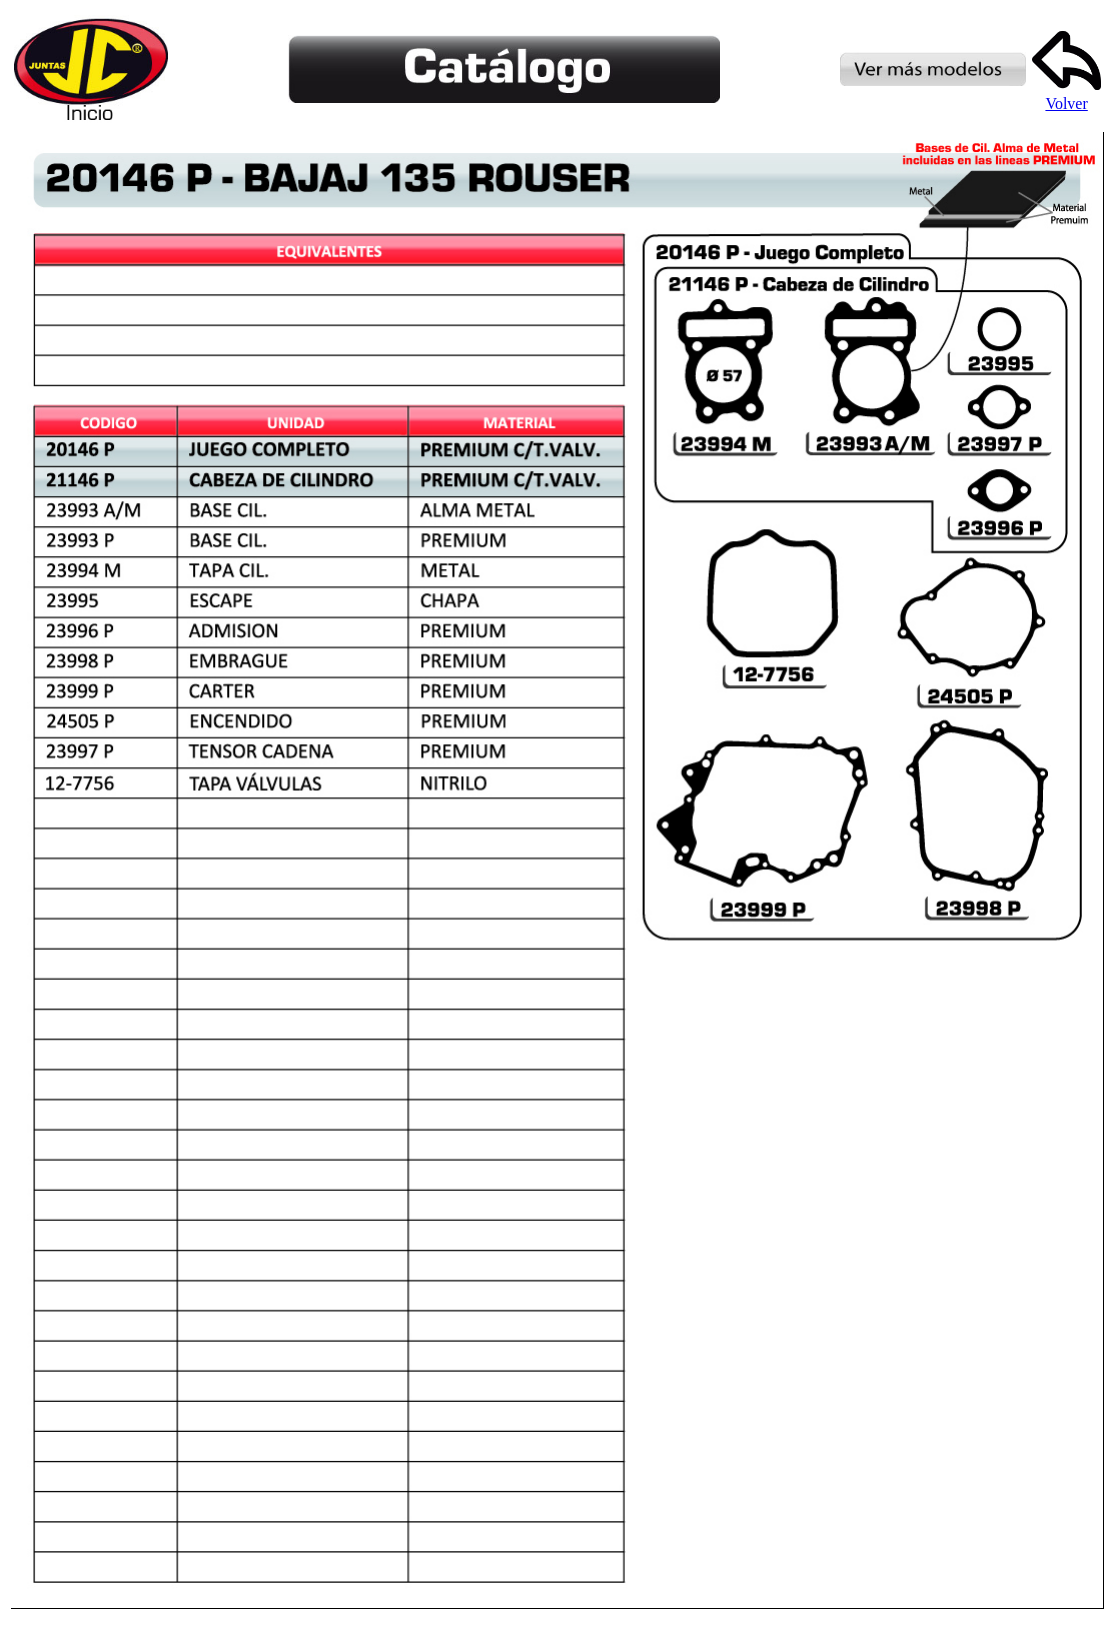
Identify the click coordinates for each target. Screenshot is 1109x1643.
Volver (1066, 96)
